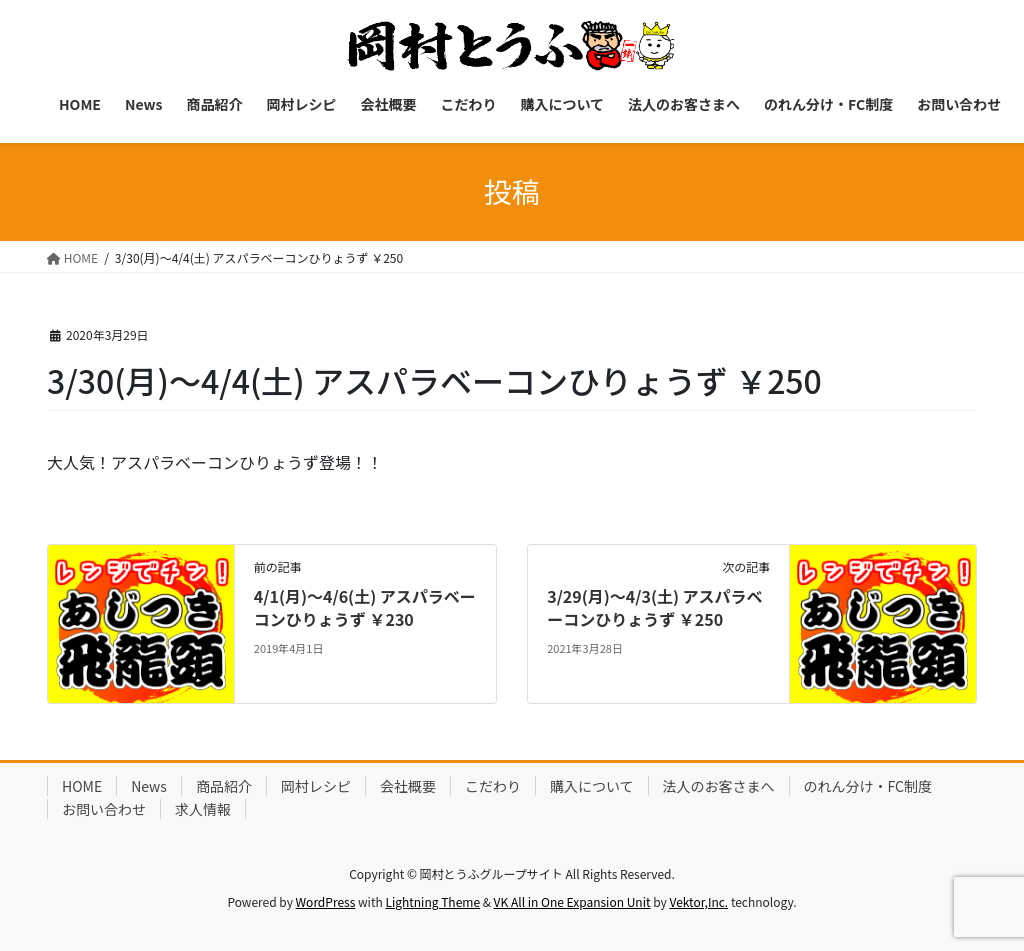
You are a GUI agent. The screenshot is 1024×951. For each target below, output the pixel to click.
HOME (82, 786)
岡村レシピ (316, 786)
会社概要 (408, 786)
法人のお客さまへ (719, 786)
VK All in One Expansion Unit (572, 901)
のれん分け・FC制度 (868, 786)
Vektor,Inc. (698, 901)
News (149, 786)
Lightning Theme (432, 901)
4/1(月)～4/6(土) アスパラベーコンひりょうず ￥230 (365, 607)
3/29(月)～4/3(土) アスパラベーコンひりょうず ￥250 (654, 607)
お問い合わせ (104, 809)
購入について (592, 786)
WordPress (326, 901)
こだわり (493, 786)
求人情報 (203, 809)
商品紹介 (224, 786)
